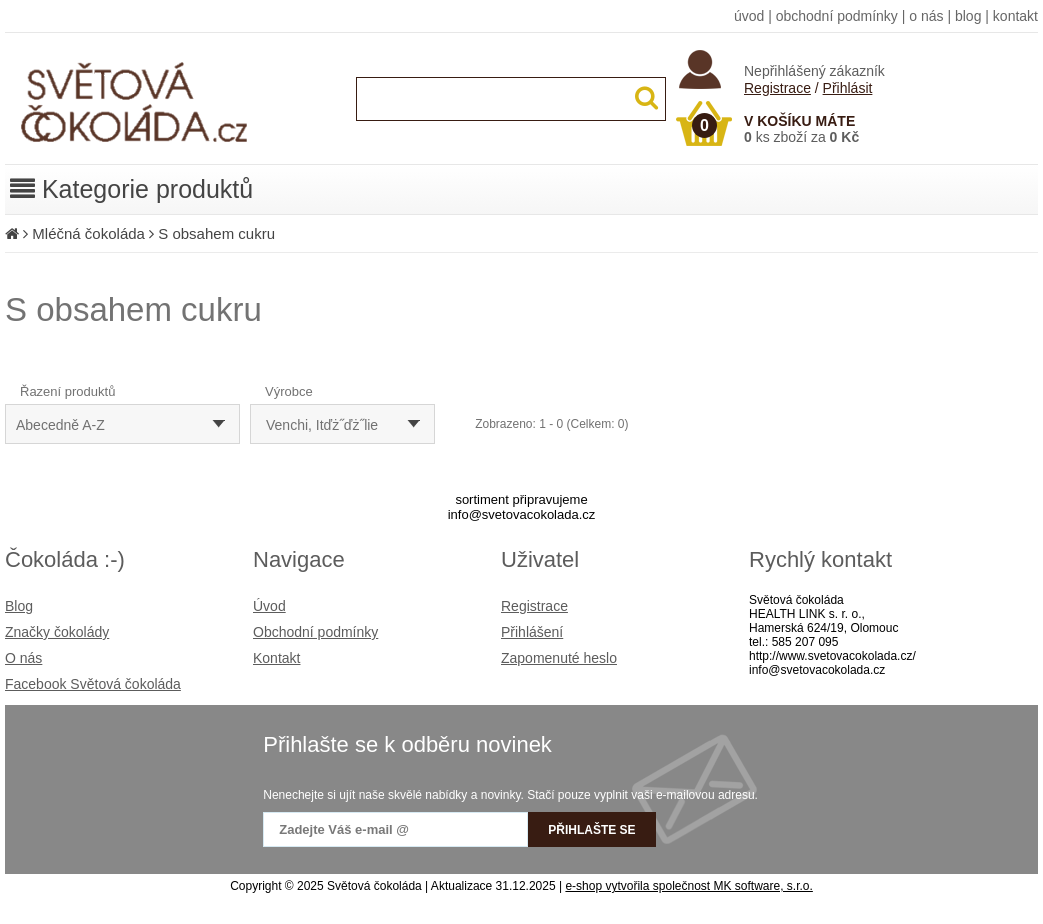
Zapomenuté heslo (559, 658)
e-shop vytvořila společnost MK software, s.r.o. (688, 886)
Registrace (777, 88)
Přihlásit (848, 88)
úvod (749, 16)
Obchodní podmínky (315, 632)
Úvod (269, 606)
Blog (19, 606)
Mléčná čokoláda (88, 233)
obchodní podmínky (837, 16)
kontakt (1015, 16)
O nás (23, 658)
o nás (926, 16)
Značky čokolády (57, 632)
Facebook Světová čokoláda (93, 684)
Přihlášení (532, 632)
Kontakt (276, 658)
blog (968, 16)
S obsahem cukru (216, 233)
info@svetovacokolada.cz (522, 514)
